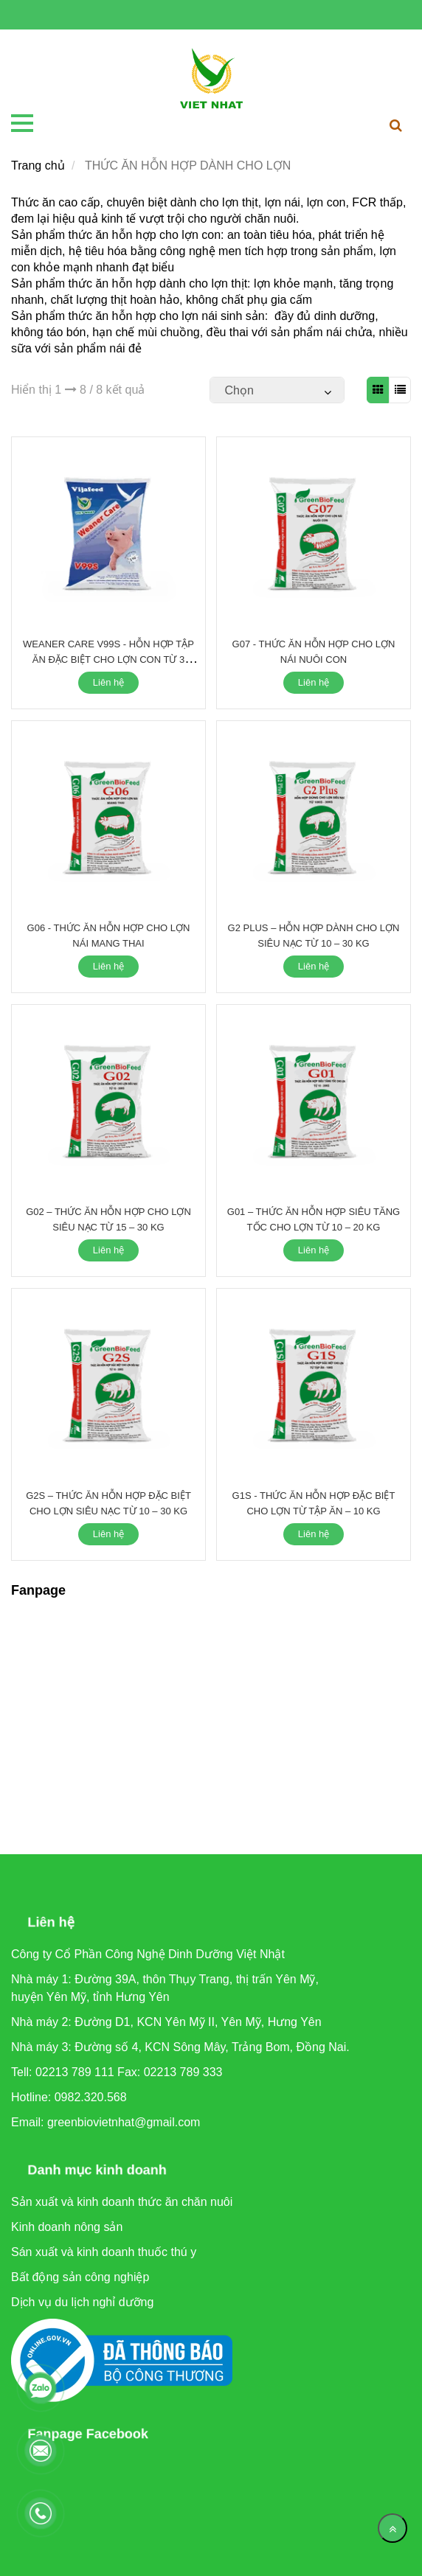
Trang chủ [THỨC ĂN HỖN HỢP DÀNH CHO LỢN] (38, 165)
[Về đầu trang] (392, 2528)
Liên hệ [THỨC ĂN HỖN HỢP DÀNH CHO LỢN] (108, 682)
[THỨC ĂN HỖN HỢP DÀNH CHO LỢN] (211, 78)
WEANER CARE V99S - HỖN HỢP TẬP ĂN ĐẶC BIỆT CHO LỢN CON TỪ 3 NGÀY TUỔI (108, 659)
